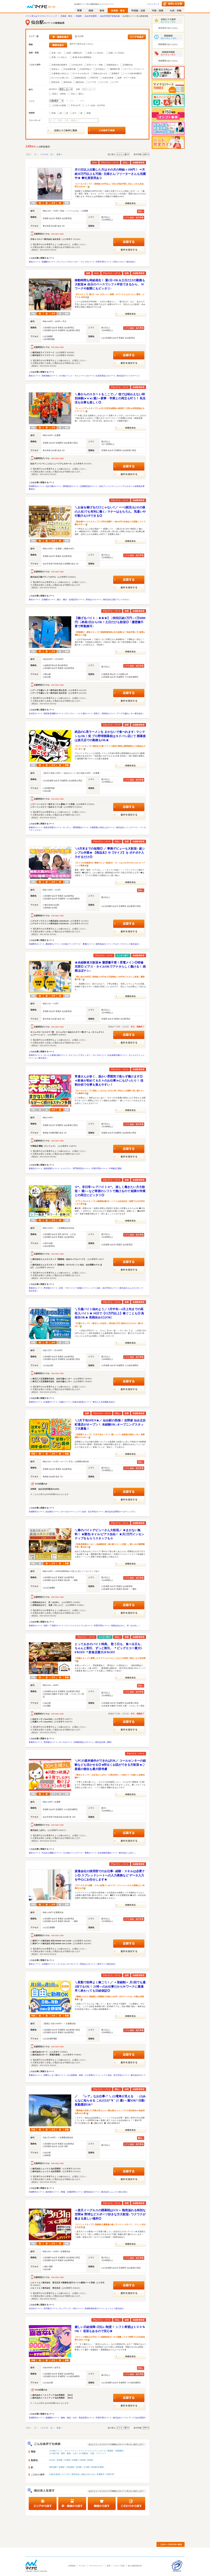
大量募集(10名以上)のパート (102, 827)
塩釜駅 (61, 2467)
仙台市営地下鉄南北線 (110, 16)
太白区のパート (35, 713)
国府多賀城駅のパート (53, 713)
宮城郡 (60, 2460)
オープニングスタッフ (134, 69)
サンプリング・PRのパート (71, 2308)
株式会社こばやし (127, 1853)
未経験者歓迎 (80, 78)
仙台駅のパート (53, 1511)
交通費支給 (128, 65)
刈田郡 (82, 2460)
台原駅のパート (49, 1964)
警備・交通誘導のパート (72, 2192)
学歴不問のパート (104, 262)
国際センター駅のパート (54, 2075)
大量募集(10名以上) (60, 73)
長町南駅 (53, 2467)
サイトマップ (153, 4)
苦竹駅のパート (51, 2308)
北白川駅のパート (54, 486)
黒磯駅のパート (49, 262)
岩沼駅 (79, 2467)
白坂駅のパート (51, 1402)
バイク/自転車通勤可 (133, 73)
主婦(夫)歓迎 (108, 78)
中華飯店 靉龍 (115, 1168)
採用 (108, 2566)
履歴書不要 (115, 69)
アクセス (82, 2566)
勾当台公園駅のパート (52, 1853)
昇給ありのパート (94, 599)
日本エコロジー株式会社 (124, 262)
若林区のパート (35, 1055)
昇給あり (56, 69)
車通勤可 (115, 73)
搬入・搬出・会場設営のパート (71, 599)
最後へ (60, 154)
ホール (103, 2451)
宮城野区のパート (36, 486)
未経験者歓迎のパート (94, 2308)
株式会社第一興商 (103, 1742)
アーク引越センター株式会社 (130, 713)
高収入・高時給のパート (105, 713)
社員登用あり (86, 69)
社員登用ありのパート (106, 376)
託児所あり (101, 69)
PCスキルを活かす (81, 73)
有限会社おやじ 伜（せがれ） (125, 1625)
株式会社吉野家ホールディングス (120, 1511)
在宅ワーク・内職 (95, 65)
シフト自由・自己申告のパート (104, 1288)
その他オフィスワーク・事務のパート (77, 944)
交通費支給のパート (89, 486)
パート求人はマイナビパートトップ (41, 16)
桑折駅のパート (53, 944)
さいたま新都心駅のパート (55, 1055)
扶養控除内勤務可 (59, 65)
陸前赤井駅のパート (53, 827)
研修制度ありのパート (84, 1742)
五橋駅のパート (49, 599)
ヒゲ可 (115, 82)
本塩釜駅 (70, 2467)
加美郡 (90, 2460)
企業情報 (71, 2566)
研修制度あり (113, 65)
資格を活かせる (100, 73)
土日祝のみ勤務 (59, 105)
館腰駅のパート (53, 2418)
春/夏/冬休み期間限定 (82, 57)
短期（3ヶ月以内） (117, 53)
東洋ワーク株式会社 (106, 1964)
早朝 (54, 113)
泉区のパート (35, 262)
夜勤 (89, 113)
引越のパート (65, 1402)
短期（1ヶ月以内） (96, 53)
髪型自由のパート (104, 944)
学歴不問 (94, 78)
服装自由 (80, 82)
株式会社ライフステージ (128, 376)
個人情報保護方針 (135, 2566)
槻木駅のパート (53, 2192)
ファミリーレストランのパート (79, 1625)
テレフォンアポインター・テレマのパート (75, 262)
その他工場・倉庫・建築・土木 (63, 2453)
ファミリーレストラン (88, 2451)
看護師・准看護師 (115, 2451)
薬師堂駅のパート (52, 1168)
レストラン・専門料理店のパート (76, 1168)
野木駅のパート (51, 1288)
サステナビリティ (96, 2566)
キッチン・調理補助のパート (76, 827)
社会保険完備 (70, 69)
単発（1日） (57, 53)
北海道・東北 (66, 16)
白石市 (52, 2460)
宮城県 (79, 16)
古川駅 (86, 2467)
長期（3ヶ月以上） (60, 57)
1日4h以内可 (77, 65)
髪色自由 (56, 82)
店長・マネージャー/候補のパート (74, 1288)
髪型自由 (68, 82)
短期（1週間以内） (75, 53)
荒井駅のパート (51, 1742)
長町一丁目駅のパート (53, 1625)
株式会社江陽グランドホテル (116, 599)
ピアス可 (92, 82)
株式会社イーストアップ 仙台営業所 (129, 2418)
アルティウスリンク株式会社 (126, 944)
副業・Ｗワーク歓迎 (127, 78)
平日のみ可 (76, 105)
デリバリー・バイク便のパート (79, 713)
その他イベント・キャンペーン (63, 2451)
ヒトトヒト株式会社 (114, 2308)
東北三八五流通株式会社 (103, 1402)
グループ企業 (119, 2566)
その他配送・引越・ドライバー (92, 2453)
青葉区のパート (35, 827)
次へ (52, 154)
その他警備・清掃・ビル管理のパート (83, 2075)
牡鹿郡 (75, 2460)
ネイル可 (104, 82)
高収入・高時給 (59, 94)
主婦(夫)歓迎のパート (81, 1402)
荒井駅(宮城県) (97, 2467)
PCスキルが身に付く (61, 78)
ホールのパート (68, 1511)
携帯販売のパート (71, 486)
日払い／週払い (77, 94)
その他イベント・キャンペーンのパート (76, 376)
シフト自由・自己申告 (95, 105)
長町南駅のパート (50, 376)
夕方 (74, 113)
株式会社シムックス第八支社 (114, 2192)
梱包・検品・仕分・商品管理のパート (77, 2418)
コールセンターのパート (68, 1964)
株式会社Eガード (138, 2075)
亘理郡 (67, 2460)
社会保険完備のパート (117, 1055)
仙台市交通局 (91, 16)
